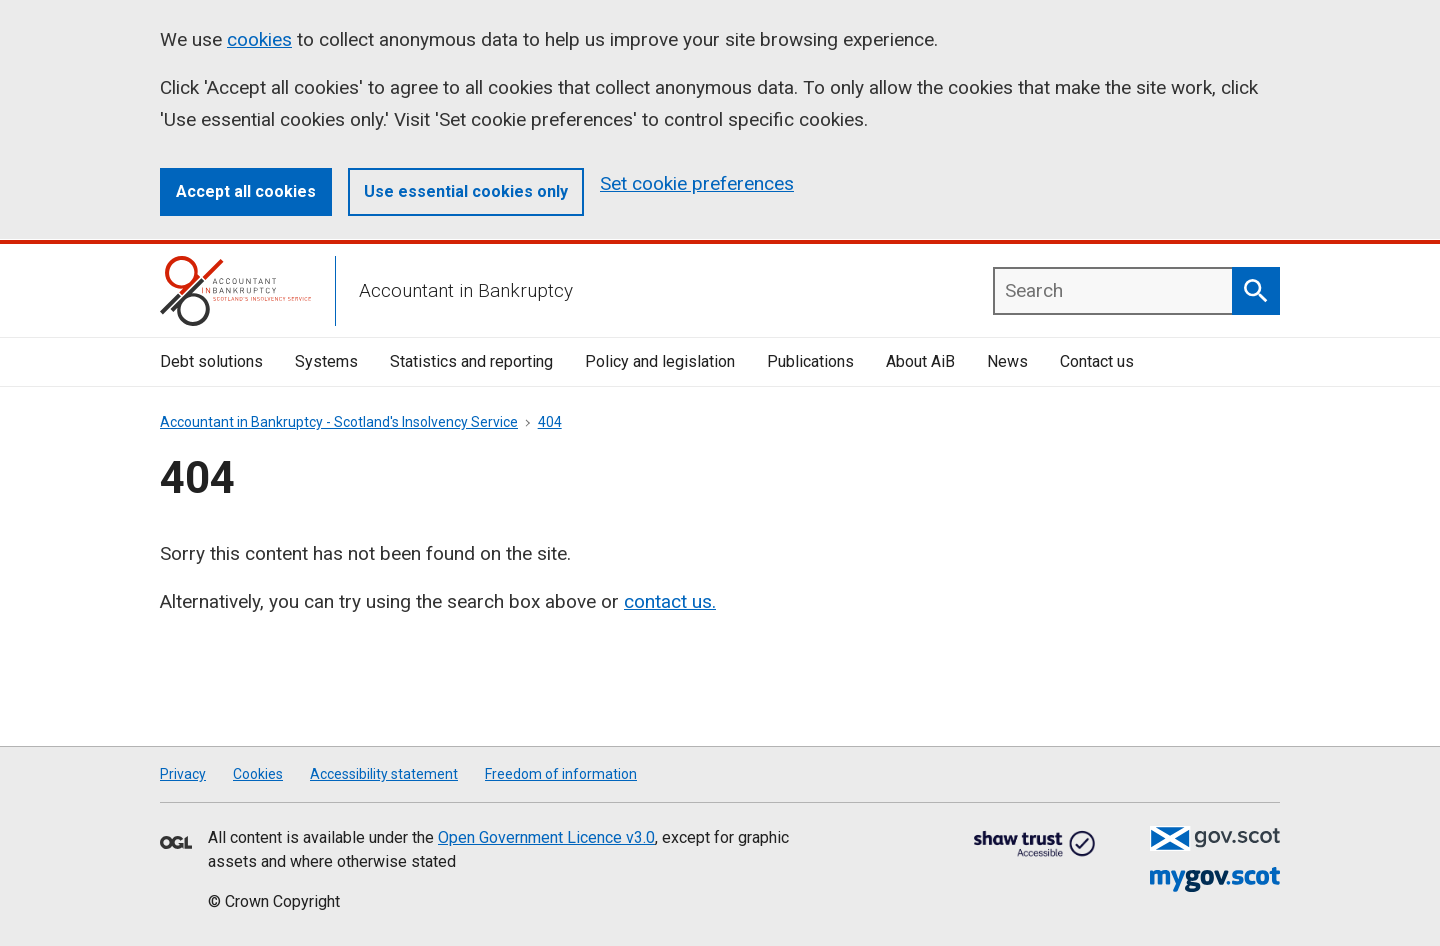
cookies (259, 39)
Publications (810, 361)
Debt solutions (211, 361)
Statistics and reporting (471, 361)
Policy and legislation (660, 361)
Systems (326, 361)
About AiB (920, 361)
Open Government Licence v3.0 (546, 837)
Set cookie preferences (697, 183)
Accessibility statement (384, 774)
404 (550, 422)
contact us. (670, 601)
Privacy (183, 774)
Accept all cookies (246, 191)
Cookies (258, 774)
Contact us (1097, 361)
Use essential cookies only (466, 191)
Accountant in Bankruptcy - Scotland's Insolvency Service (339, 422)
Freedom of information (561, 774)
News (1007, 361)
